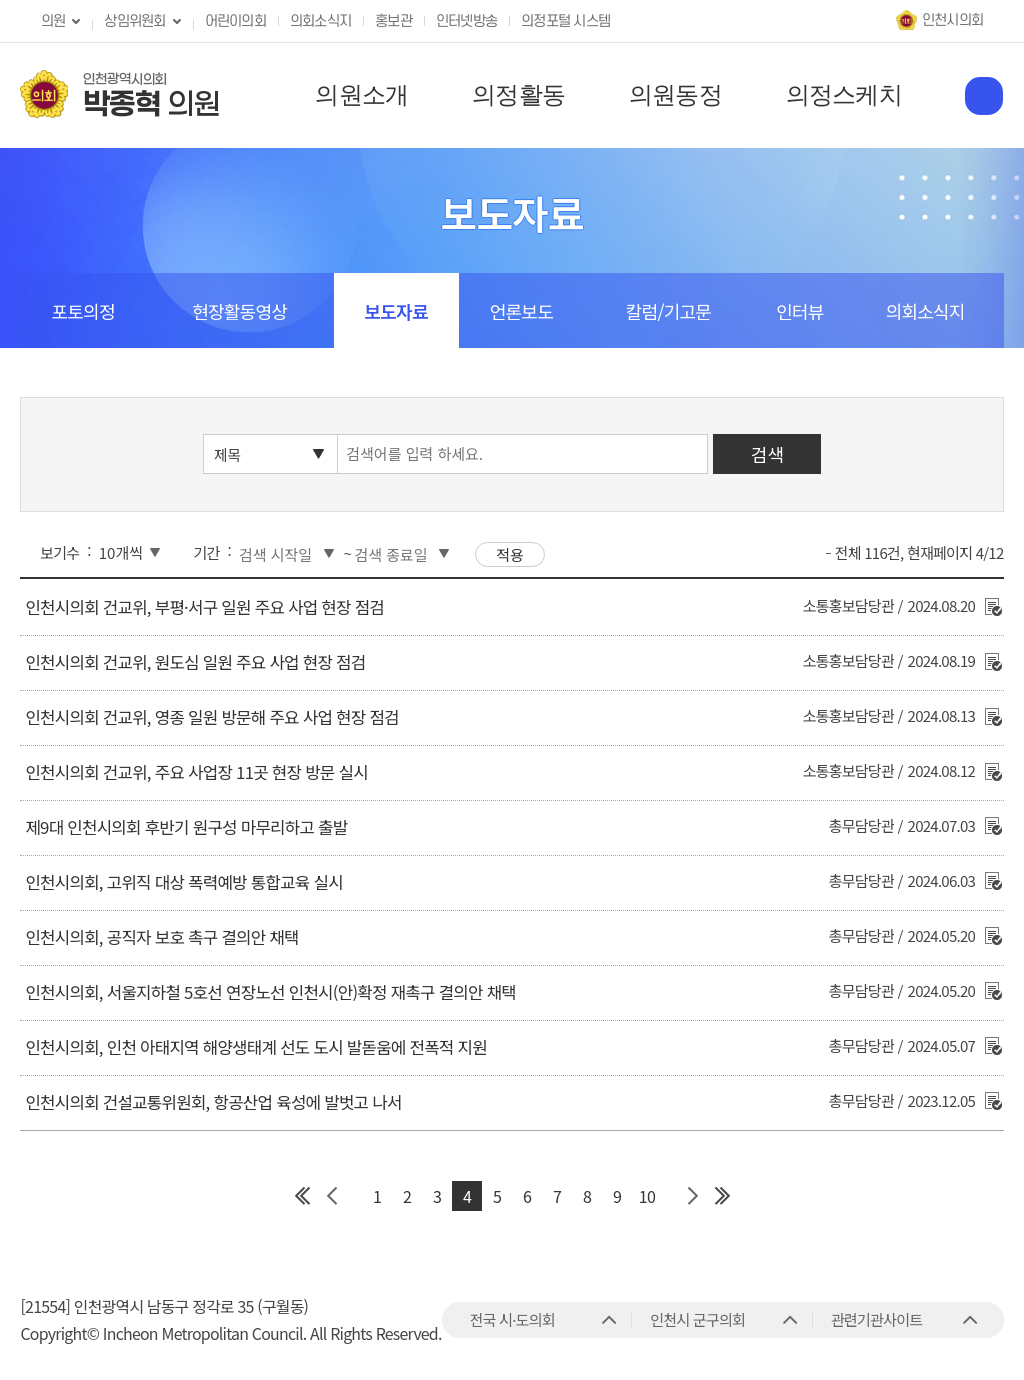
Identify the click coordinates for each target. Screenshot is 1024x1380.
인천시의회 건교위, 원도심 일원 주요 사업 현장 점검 (195, 662)
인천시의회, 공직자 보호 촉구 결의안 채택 (161, 937)
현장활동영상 (239, 311)
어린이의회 (235, 21)
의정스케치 (844, 95)
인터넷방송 (466, 21)
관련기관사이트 (876, 1319)
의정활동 (518, 95)
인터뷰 (799, 311)
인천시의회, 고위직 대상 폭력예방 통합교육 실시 (183, 882)
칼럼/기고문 (668, 311)
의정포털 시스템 (565, 21)
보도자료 (396, 311)
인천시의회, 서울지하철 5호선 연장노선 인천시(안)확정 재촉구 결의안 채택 (270, 992)
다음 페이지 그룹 (692, 1196)
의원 (53, 21)
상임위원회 (134, 21)
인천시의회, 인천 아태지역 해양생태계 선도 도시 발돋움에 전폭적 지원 (256, 1047)
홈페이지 (984, 96)
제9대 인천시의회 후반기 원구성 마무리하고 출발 (186, 827)
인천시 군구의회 (697, 1319)
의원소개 (361, 95)
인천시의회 (952, 20)
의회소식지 (320, 21)
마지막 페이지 (722, 1196)
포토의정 (82, 311)
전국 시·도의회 (512, 1319)
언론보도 (521, 311)
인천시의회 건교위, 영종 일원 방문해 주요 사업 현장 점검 (211, 717)
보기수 (59, 552)
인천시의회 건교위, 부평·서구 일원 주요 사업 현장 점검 (204, 607)
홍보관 (393, 21)
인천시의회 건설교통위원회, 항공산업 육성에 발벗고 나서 (213, 1102)
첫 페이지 (302, 1196)
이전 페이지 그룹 (332, 1196)
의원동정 (675, 95)
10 (647, 1196)
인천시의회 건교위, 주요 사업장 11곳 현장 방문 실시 (196, 772)
